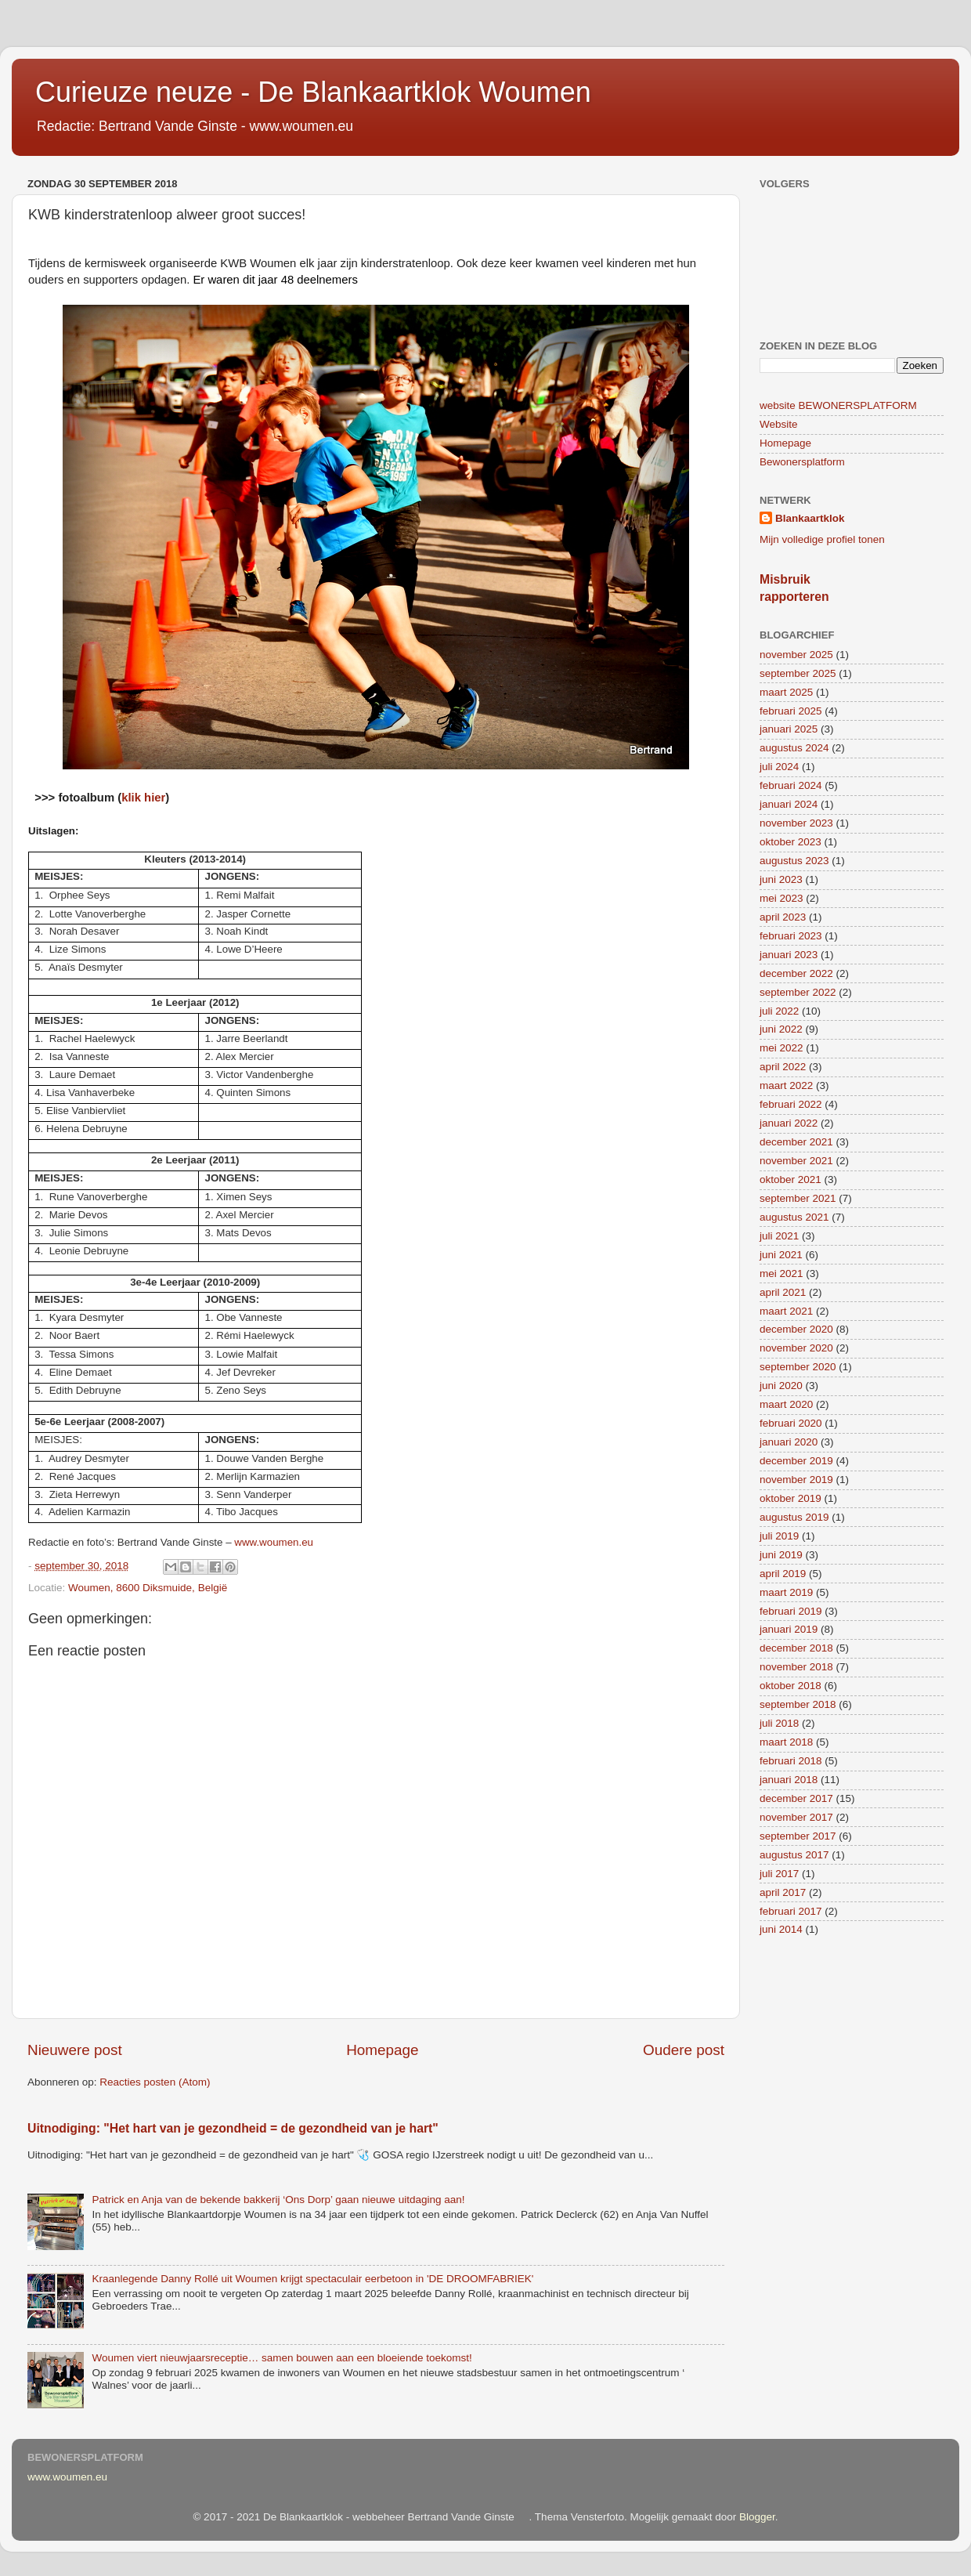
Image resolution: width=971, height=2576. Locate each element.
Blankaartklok (810, 518)
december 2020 (796, 1329)
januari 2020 (789, 1442)
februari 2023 (791, 936)
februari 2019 (791, 1611)
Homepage (382, 2050)
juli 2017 (779, 1874)
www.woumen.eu (273, 1542)
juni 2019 (781, 1555)
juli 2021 (779, 1236)
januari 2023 (789, 955)
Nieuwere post (74, 2050)
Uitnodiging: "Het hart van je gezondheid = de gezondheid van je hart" (233, 2128)
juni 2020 (781, 1385)
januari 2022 (789, 1123)
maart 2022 (786, 1085)
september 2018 (798, 1704)
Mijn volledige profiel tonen (822, 539)
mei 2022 (781, 1048)
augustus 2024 (794, 748)
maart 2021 (786, 1311)
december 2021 (796, 1142)
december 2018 (796, 1648)
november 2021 (796, 1161)
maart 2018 (786, 1742)
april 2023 (783, 917)
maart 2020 (786, 1404)
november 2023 (796, 823)
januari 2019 (789, 1629)
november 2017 (796, 1817)
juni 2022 (781, 1029)
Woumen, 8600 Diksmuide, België (147, 1588)
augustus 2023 (794, 861)
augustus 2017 (794, 1855)
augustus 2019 (794, 1517)
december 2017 (796, 1798)
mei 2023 (781, 898)
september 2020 (798, 1367)
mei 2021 (781, 1273)
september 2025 (798, 673)
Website (779, 424)
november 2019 (796, 1479)
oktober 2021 (790, 1179)
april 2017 (783, 1892)
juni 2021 (781, 1255)
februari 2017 (791, 1911)
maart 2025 (786, 692)
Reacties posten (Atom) (154, 2082)
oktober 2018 (790, 1685)
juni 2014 (781, 1929)
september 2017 (798, 1836)
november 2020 (796, 1348)
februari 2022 (791, 1104)
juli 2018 (779, 1723)
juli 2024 (779, 766)
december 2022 (796, 973)
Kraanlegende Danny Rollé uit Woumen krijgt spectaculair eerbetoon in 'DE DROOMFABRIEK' (312, 2279)
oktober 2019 (790, 1498)
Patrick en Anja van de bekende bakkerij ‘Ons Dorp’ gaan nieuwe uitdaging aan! (278, 2199)
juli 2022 (779, 1011)
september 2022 (798, 992)
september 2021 (798, 1198)
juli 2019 (779, 1536)
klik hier (143, 797)
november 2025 (796, 654)
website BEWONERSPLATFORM (838, 405)
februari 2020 (791, 1423)
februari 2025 (791, 711)
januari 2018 (789, 1779)
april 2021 (783, 1292)
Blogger (757, 2517)
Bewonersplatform (802, 462)
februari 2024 (791, 785)
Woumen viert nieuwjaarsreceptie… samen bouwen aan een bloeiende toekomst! (281, 2358)
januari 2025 (789, 729)
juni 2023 (781, 879)
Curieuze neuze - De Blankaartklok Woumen (313, 92)
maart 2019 (786, 1592)
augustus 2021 (794, 1217)
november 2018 (796, 1667)
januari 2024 (789, 804)
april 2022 (783, 1067)
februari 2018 (791, 1761)
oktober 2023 (790, 842)
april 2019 (783, 1573)
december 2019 (796, 1461)
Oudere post (683, 2050)
